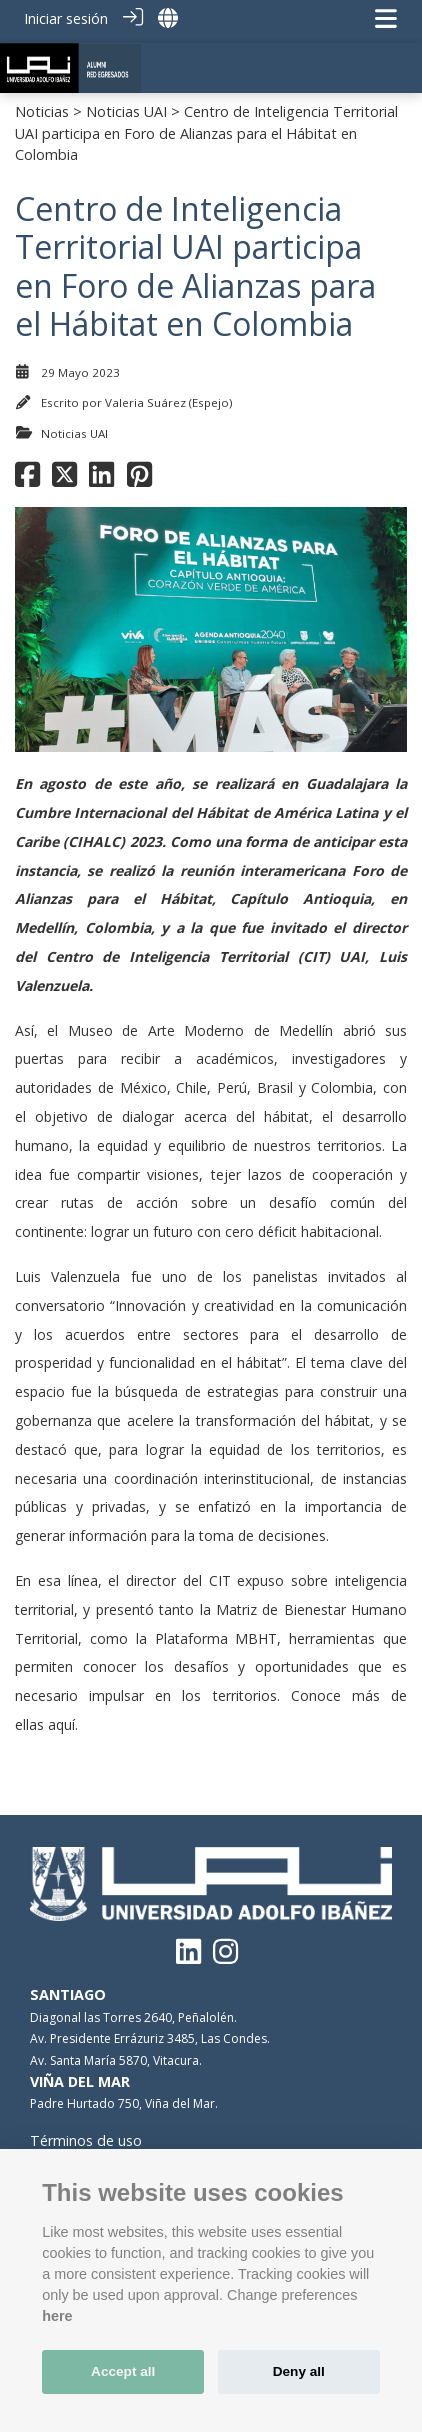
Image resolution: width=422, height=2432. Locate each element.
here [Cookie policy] (57, 2316)
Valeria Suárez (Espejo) (168, 396)
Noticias (42, 105)
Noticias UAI (126, 105)
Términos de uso (86, 2134)
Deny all (299, 2371)
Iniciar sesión (66, 18)
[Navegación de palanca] (386, 18)
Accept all (123, 2371)
